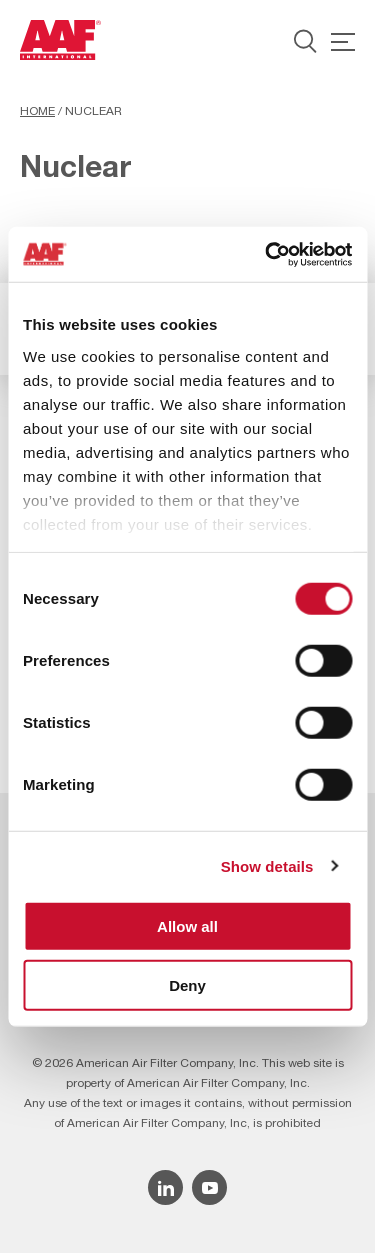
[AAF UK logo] (60, 40)
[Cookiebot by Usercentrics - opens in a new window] (267, 254)
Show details (267, 865)
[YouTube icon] (209, 1187)
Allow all (187, 926)
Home (37, 111)
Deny (187, 985)
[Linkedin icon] (165, 1187)
